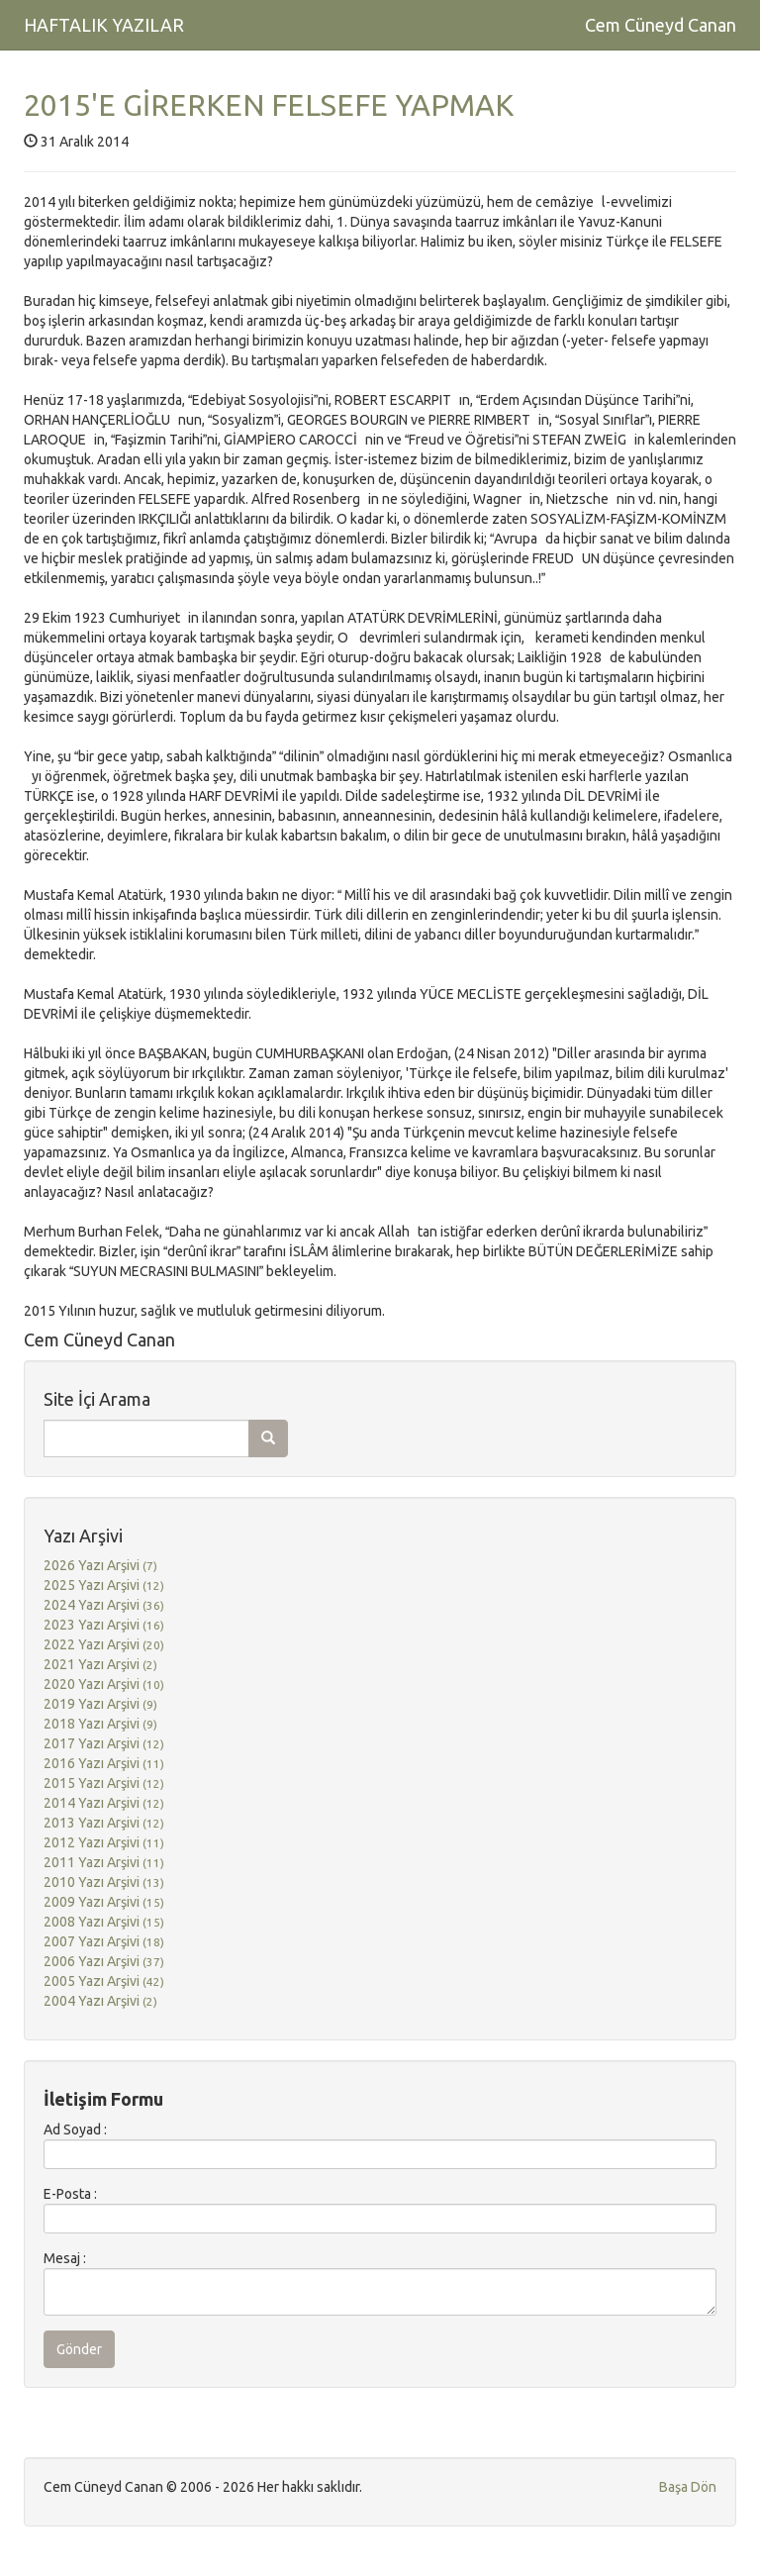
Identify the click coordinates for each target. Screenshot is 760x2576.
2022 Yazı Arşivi (104, 1644)
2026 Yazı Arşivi (100, 1565)
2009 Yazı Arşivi (104, 1902)
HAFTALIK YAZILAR (104, 25)
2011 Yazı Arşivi (104, 1862)
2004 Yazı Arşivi (100, 2001)
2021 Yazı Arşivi (100, 1664)
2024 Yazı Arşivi (104, 1605)
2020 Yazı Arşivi (104, 1684)
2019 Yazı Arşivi (100, 1704)
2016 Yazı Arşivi (104, 1763)
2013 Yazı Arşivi (104, 1823)
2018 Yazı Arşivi (100, 1724)
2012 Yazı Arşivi (104, 1842)
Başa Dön (687, 2487)
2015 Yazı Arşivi (104, 1783)
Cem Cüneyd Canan (660, 25)
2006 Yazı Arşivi (104, 1961)
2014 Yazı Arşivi (104, 1803)
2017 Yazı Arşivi (104, 1743)
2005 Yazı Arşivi (104, 1981)
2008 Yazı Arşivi (104, 1922)
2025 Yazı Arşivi (104, 1585)
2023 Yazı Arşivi (104, 1625)
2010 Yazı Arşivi (104, 1882)
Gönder (79, 2349)
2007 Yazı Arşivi (104, 1941)
